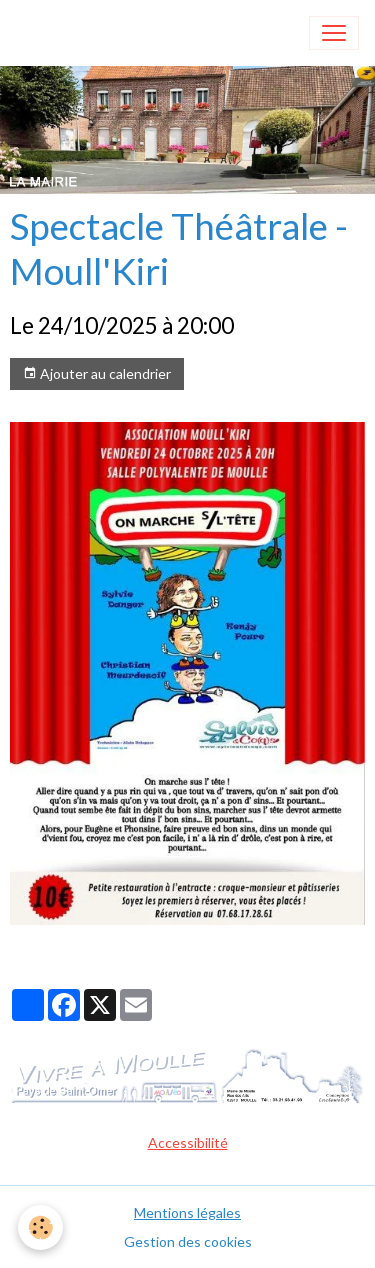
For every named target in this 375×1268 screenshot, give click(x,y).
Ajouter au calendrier (97, 374)
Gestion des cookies (188, 1241)
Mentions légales (187, 1212)
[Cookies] (40, 1227)
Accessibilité (188, 1142)
